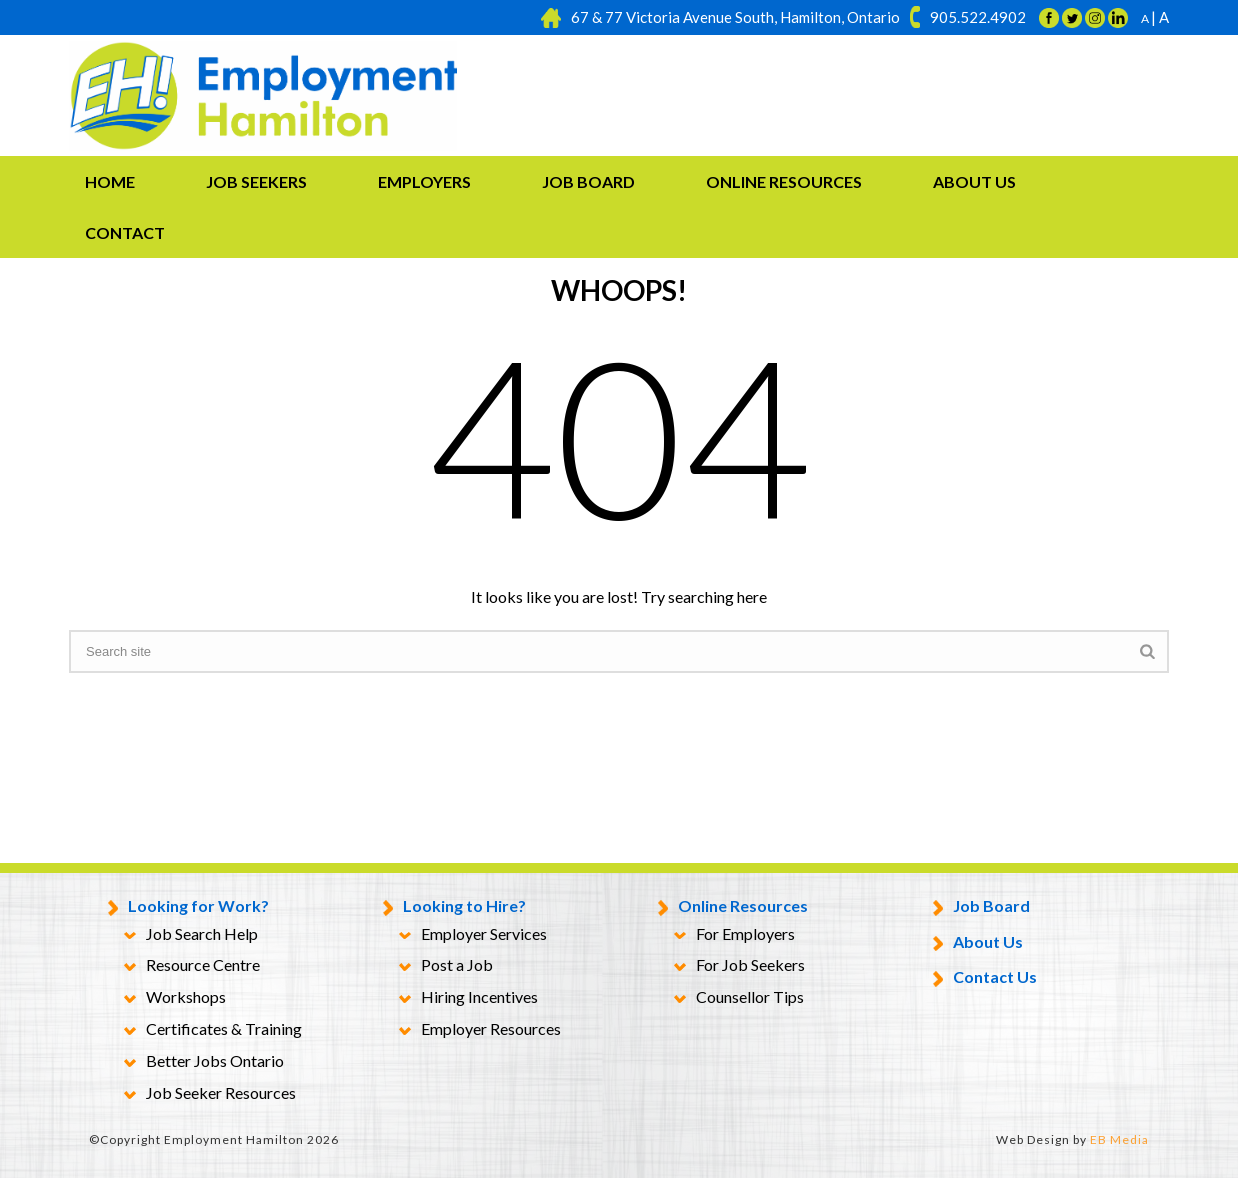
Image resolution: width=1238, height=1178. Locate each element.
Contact (125, 232)
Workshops (175, 998)
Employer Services (473, 935)
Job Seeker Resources (210, 1094)
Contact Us (985, 978)
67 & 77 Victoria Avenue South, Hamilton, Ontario (735, 17)
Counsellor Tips (739, 998)
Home (110, 181)
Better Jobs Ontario (204, 1062)
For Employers (734, 935)
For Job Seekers (739, 966)
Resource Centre (192, 966)
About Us (974, 181)
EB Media (1119, 1139)
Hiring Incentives (468, 998)
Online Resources (784, 181)
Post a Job (446, 966)
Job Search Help (191, 935)
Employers (424, 181)
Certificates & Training (213, 1030)
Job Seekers (256, 181)
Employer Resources (480, 1030)
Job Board (588, 181)
